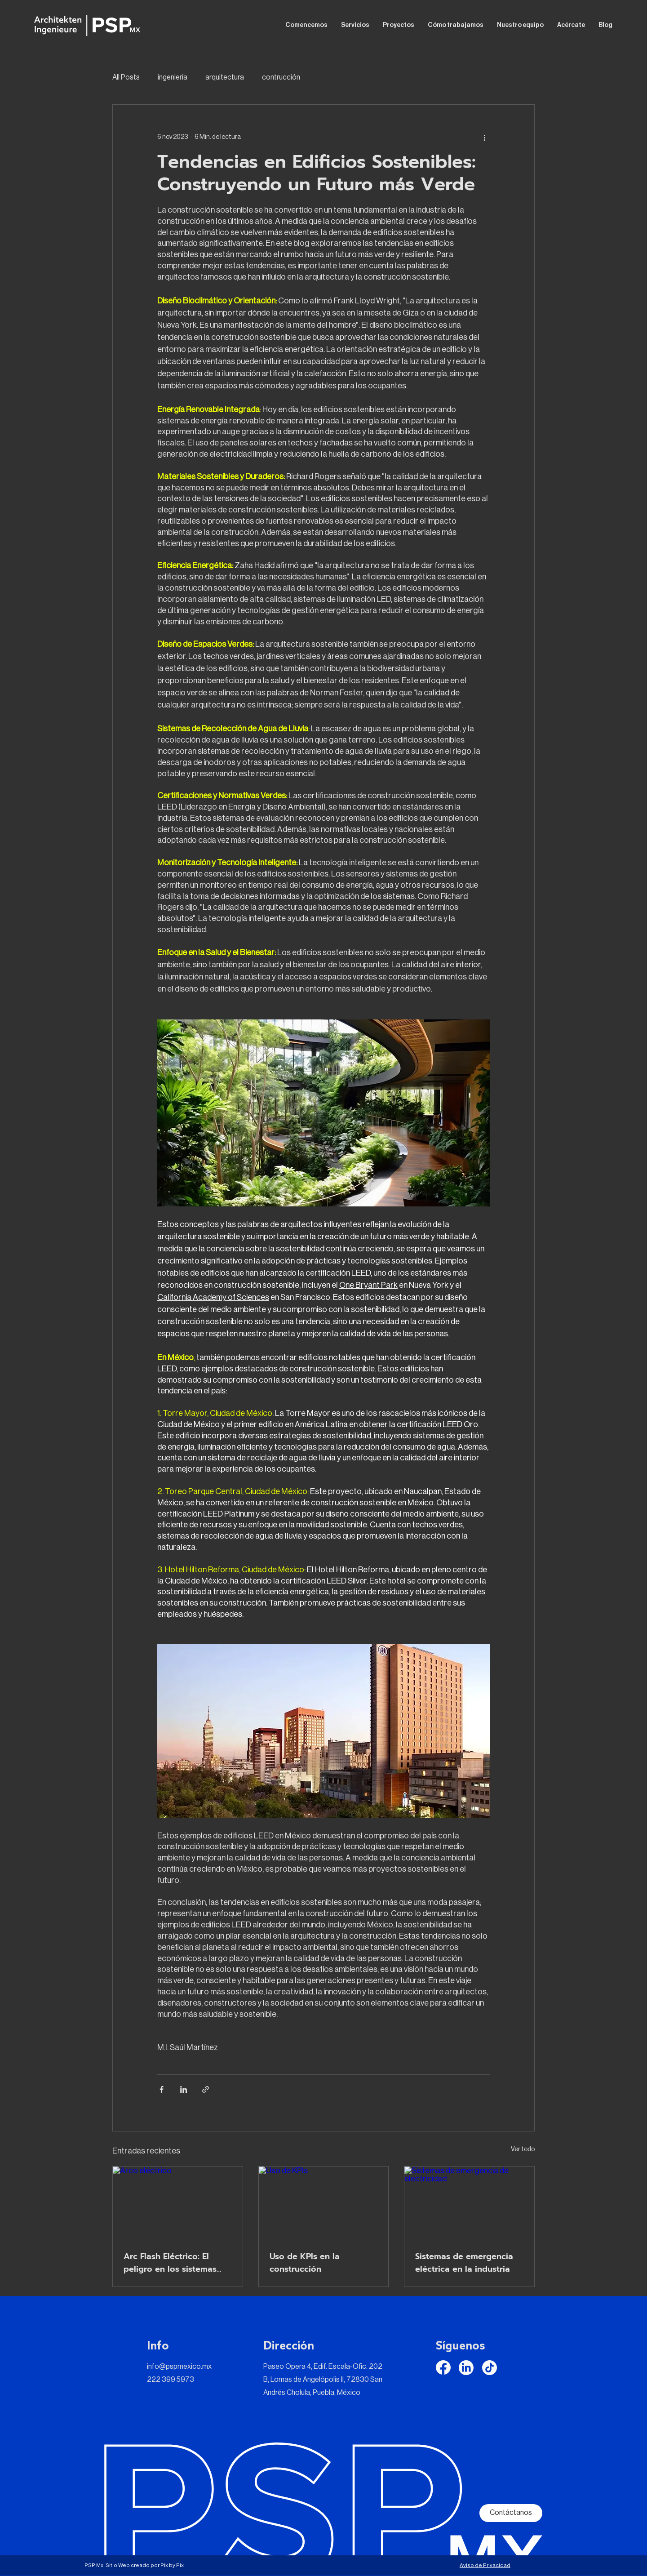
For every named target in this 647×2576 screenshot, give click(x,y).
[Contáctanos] (510, 2513)
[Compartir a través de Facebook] (161, 2089)
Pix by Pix (172, 2565)
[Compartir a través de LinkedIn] (183, 2089)
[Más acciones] (484, 137)
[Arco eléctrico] (178, 2203)
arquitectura (224, 77)
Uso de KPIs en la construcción (305, 2262)
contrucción (281, 77)
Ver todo (523, 2149)
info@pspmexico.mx (179, 2366)
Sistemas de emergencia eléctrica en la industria (464, 2262)
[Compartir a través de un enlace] (205, 2089)
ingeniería (172, 77)
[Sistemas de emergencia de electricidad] (469, 2203)
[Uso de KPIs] (324, 2203)
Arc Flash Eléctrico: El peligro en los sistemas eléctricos (170, 2262)
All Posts (126, 77)
